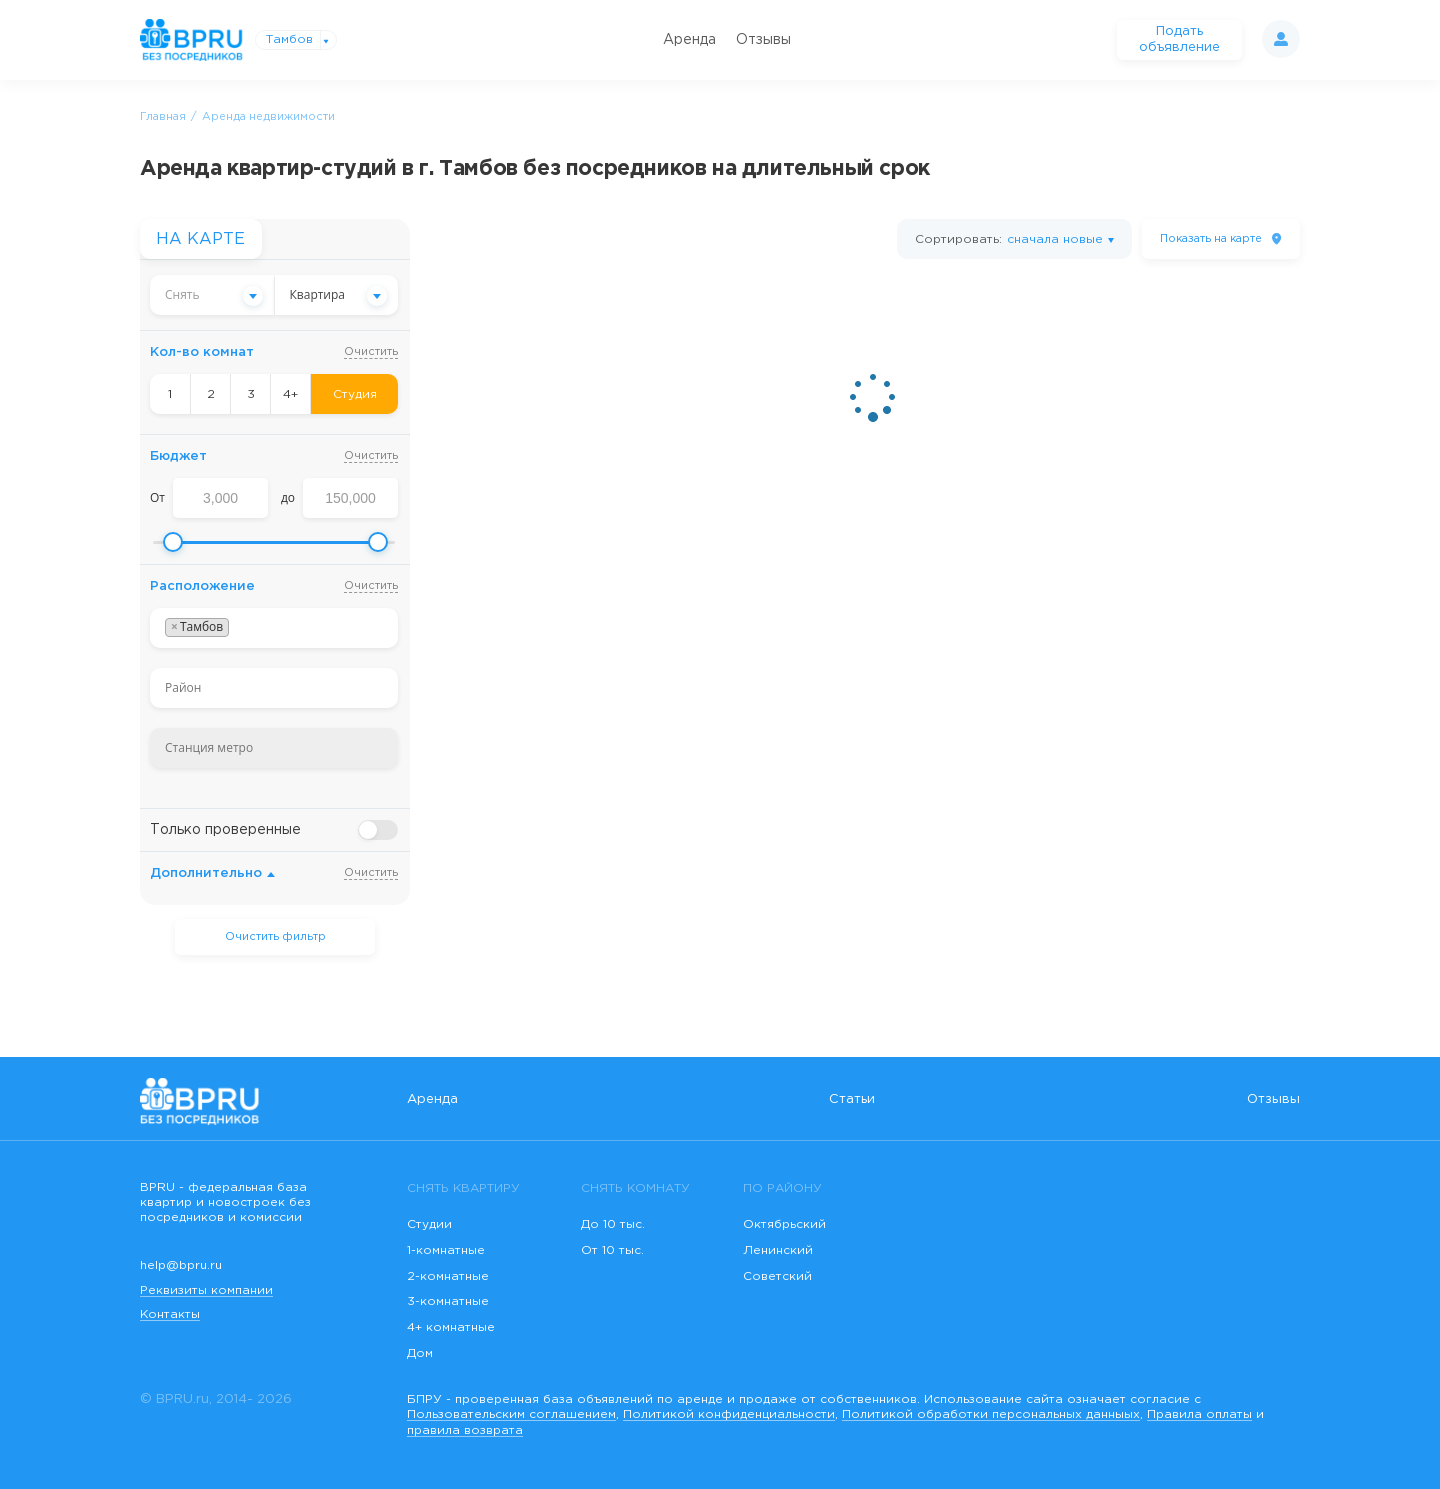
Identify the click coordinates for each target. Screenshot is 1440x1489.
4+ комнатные (451, 1327)
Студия (355, 394)
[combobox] (212, 295)
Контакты (170, 1314)
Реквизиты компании (206, 1290)
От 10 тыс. (612, 1250)
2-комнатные (448, 1276)
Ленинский (778, 1250)
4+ (290, 394)
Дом (420, 1353)
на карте (1211, 239)
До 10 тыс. (613, 1224)
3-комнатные (448, 1301)
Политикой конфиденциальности (729, 1414)
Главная (163, 117)
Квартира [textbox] (318, 294)
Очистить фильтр (275, 937)
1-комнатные (446, 1250)
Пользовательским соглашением (511, 1414)
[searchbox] (238, 628)
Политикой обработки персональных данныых (991, 1414)
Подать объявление (1179, 39)
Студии (429, 1224)
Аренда (689, 40)
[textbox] (212, 295)
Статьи (852, 1099)
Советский (777, 1276)
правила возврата (465, 1430)
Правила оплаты (1199, 1414)
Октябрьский (784, 1224)
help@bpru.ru (181, 1265)
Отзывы (763, 40)
